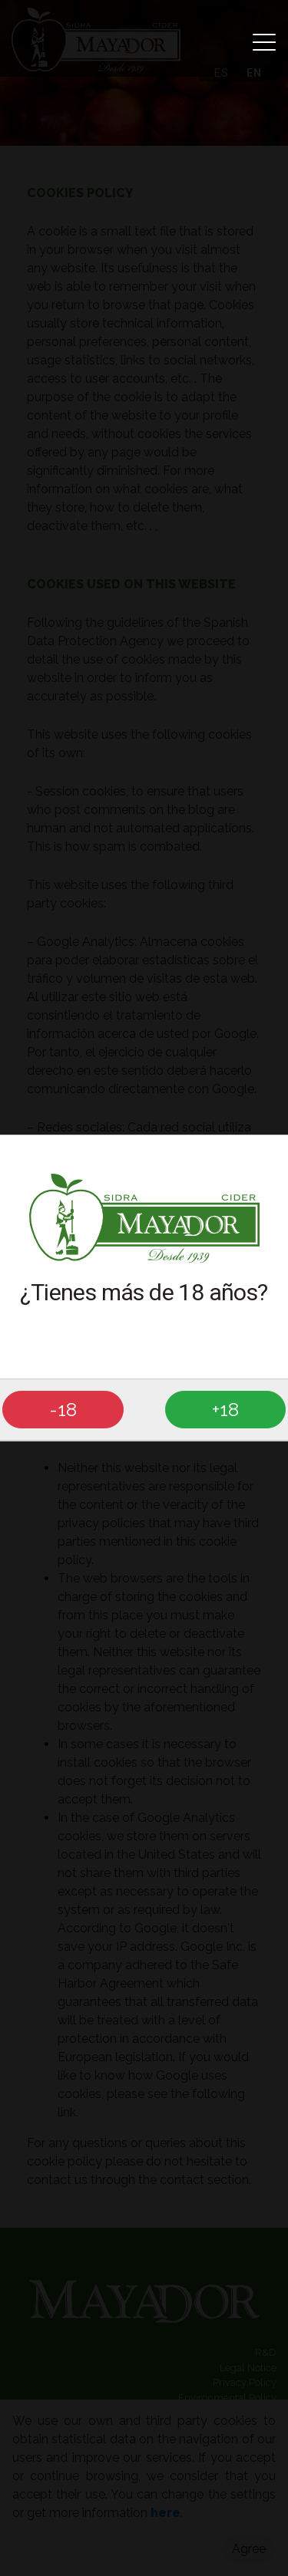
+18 (225, 1409)
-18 (63, 1409)
